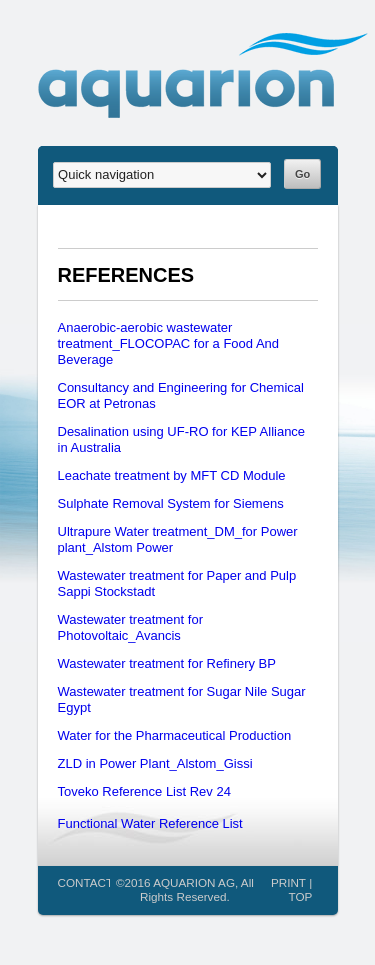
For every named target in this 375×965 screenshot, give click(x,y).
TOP (300, 896)
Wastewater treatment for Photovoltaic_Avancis (130, 627)
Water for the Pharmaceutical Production (175, 735)
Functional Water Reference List (150, 823)
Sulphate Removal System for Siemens (171, 503)
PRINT (288, 882)
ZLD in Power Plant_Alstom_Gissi (155, 763)
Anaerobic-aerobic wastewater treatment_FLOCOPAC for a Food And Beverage (169, 343)
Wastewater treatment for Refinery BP (167, 663)
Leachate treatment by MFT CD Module (172, 475)
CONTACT (86, 882)
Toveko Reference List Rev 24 (144, 791)
